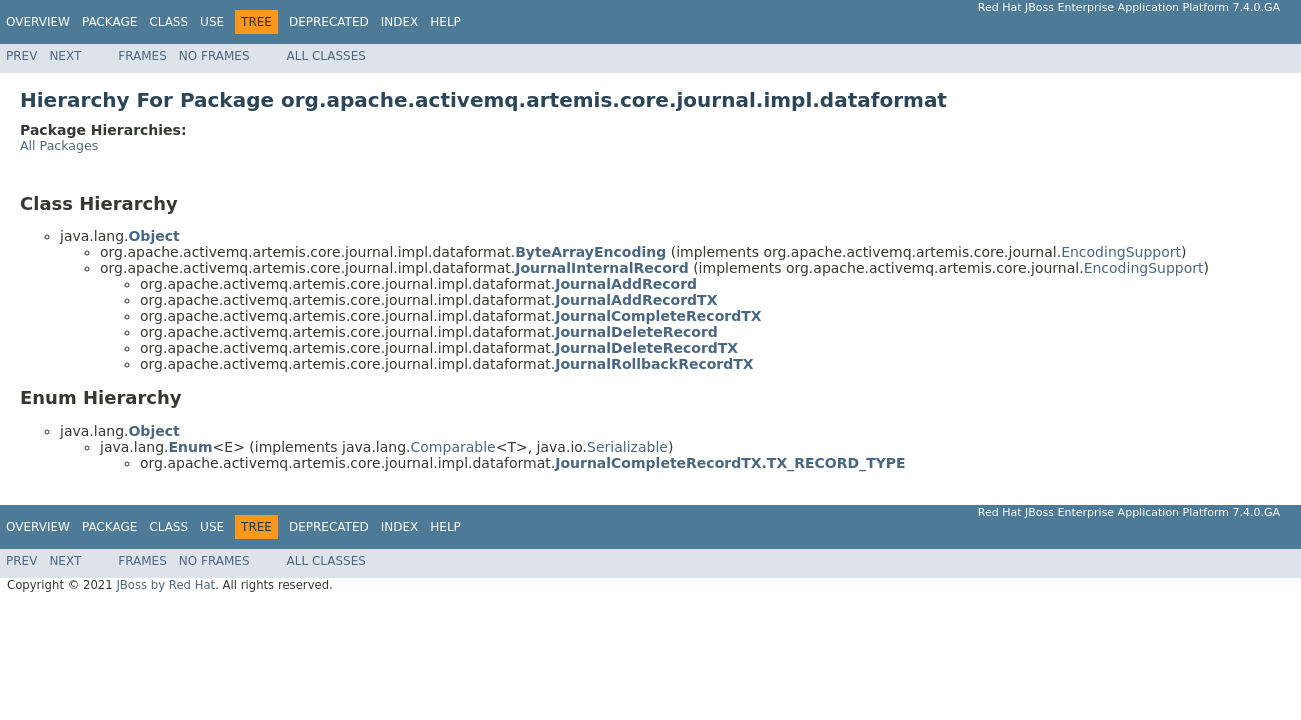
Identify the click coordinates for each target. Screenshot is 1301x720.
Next (65, 56)
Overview (38, 22)
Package (109, 22)
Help (445, 22)
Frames (142, 56)
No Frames (214, 56)
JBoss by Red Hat (165, 585)
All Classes (326, 56)
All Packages (59, 145)
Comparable (453, 447)
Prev (21, 56)
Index (400, 22)
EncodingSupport (1121, 252)
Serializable (627, 447)
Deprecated (329, 22)
